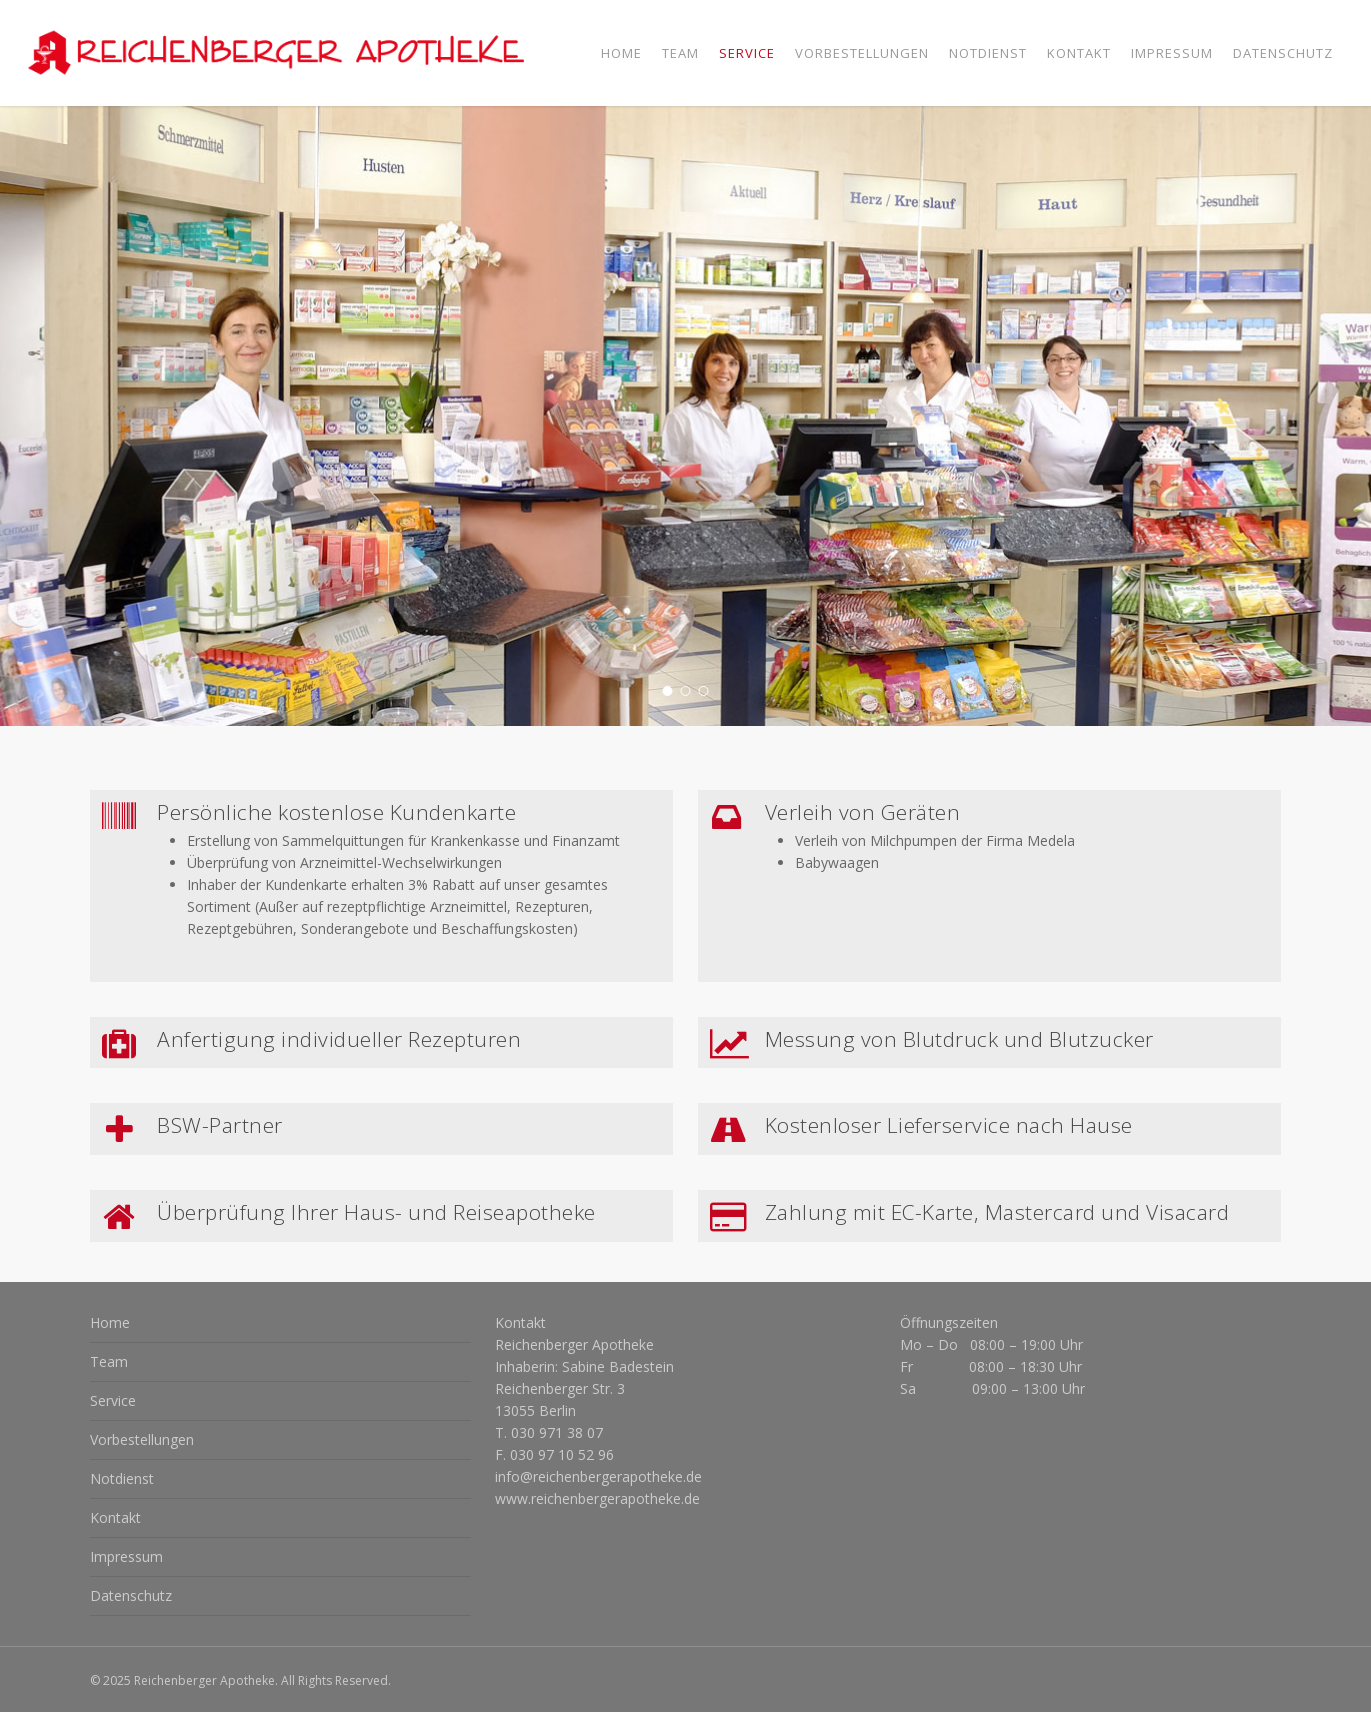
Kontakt (115, 1517)
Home (110, 1322)
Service (113, 1400)
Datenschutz (131, 1595)
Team (109, 1361)
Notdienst (122, 1478)
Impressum (126, 1556)
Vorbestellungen (142, 1439)
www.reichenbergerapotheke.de (597, 1498)
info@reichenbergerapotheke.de (598, 1476)
